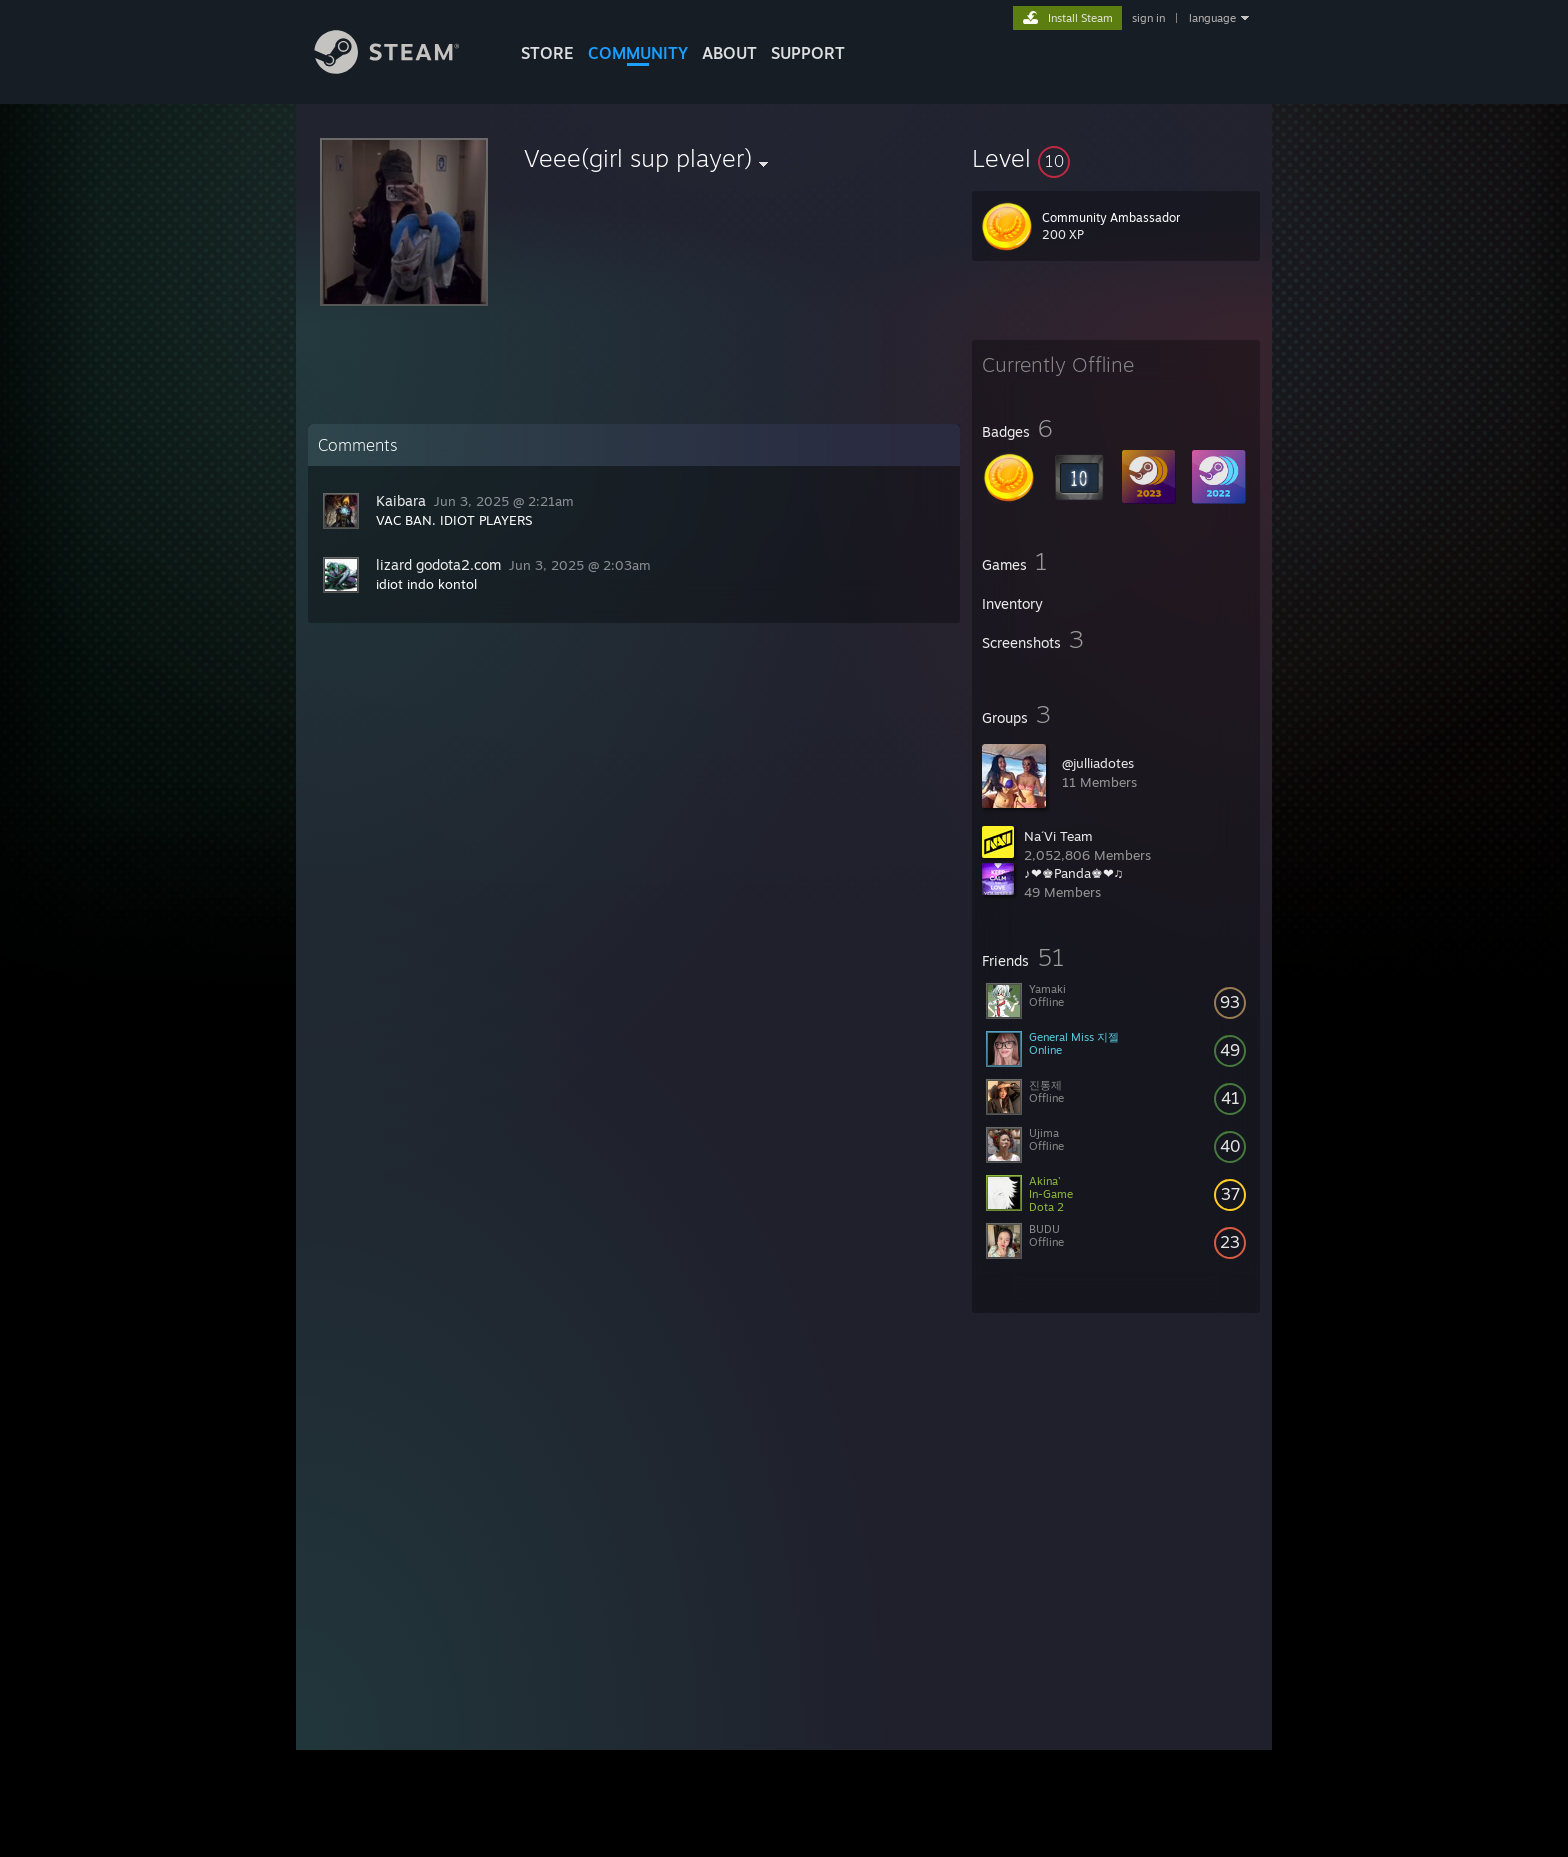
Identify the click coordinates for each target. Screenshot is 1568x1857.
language (1212, 18)
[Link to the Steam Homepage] (402, 68)
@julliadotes (1098, 763)
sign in (1148, 18)
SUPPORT (808, 53)
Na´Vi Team (1058, 836)
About (729, 53)
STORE (547, 53)
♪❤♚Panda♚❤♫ (1073, 873)
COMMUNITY (638, 53)
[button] (1116, 158)
